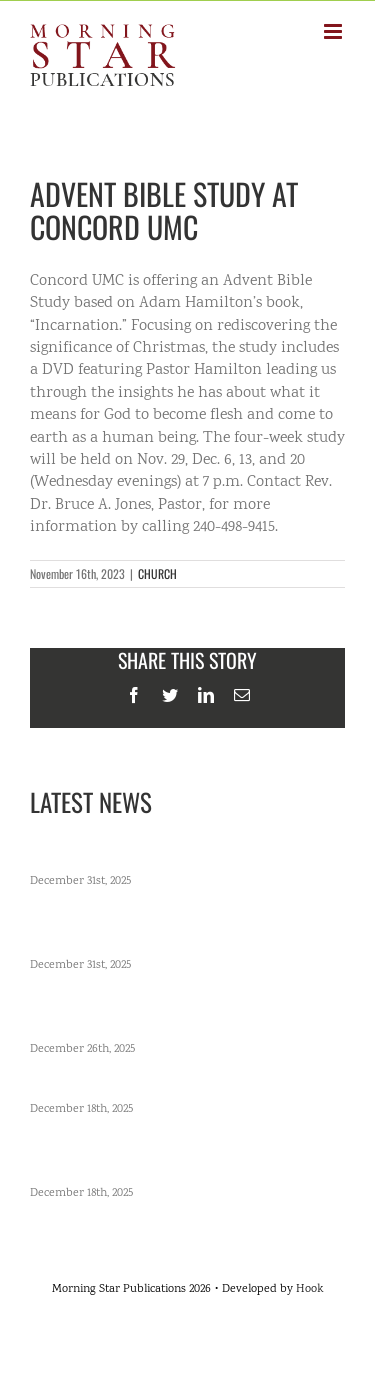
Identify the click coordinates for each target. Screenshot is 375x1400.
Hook (309, 1289)
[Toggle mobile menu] (334, 31)
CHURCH (157, 573)
